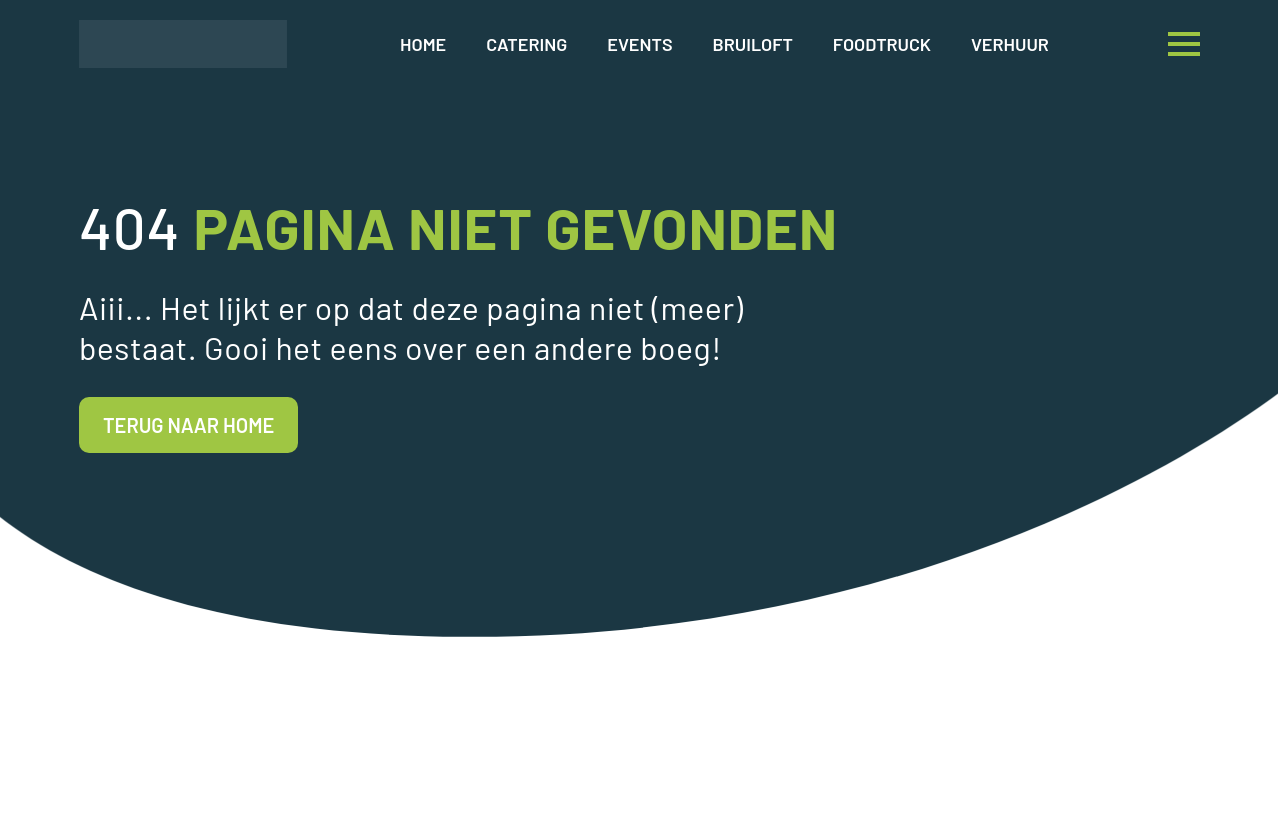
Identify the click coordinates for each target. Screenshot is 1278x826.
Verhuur (1010, 44)
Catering (526, 44)
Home (423, 44)
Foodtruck (882, 44)
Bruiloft (753, 44)
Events (639, 44)
